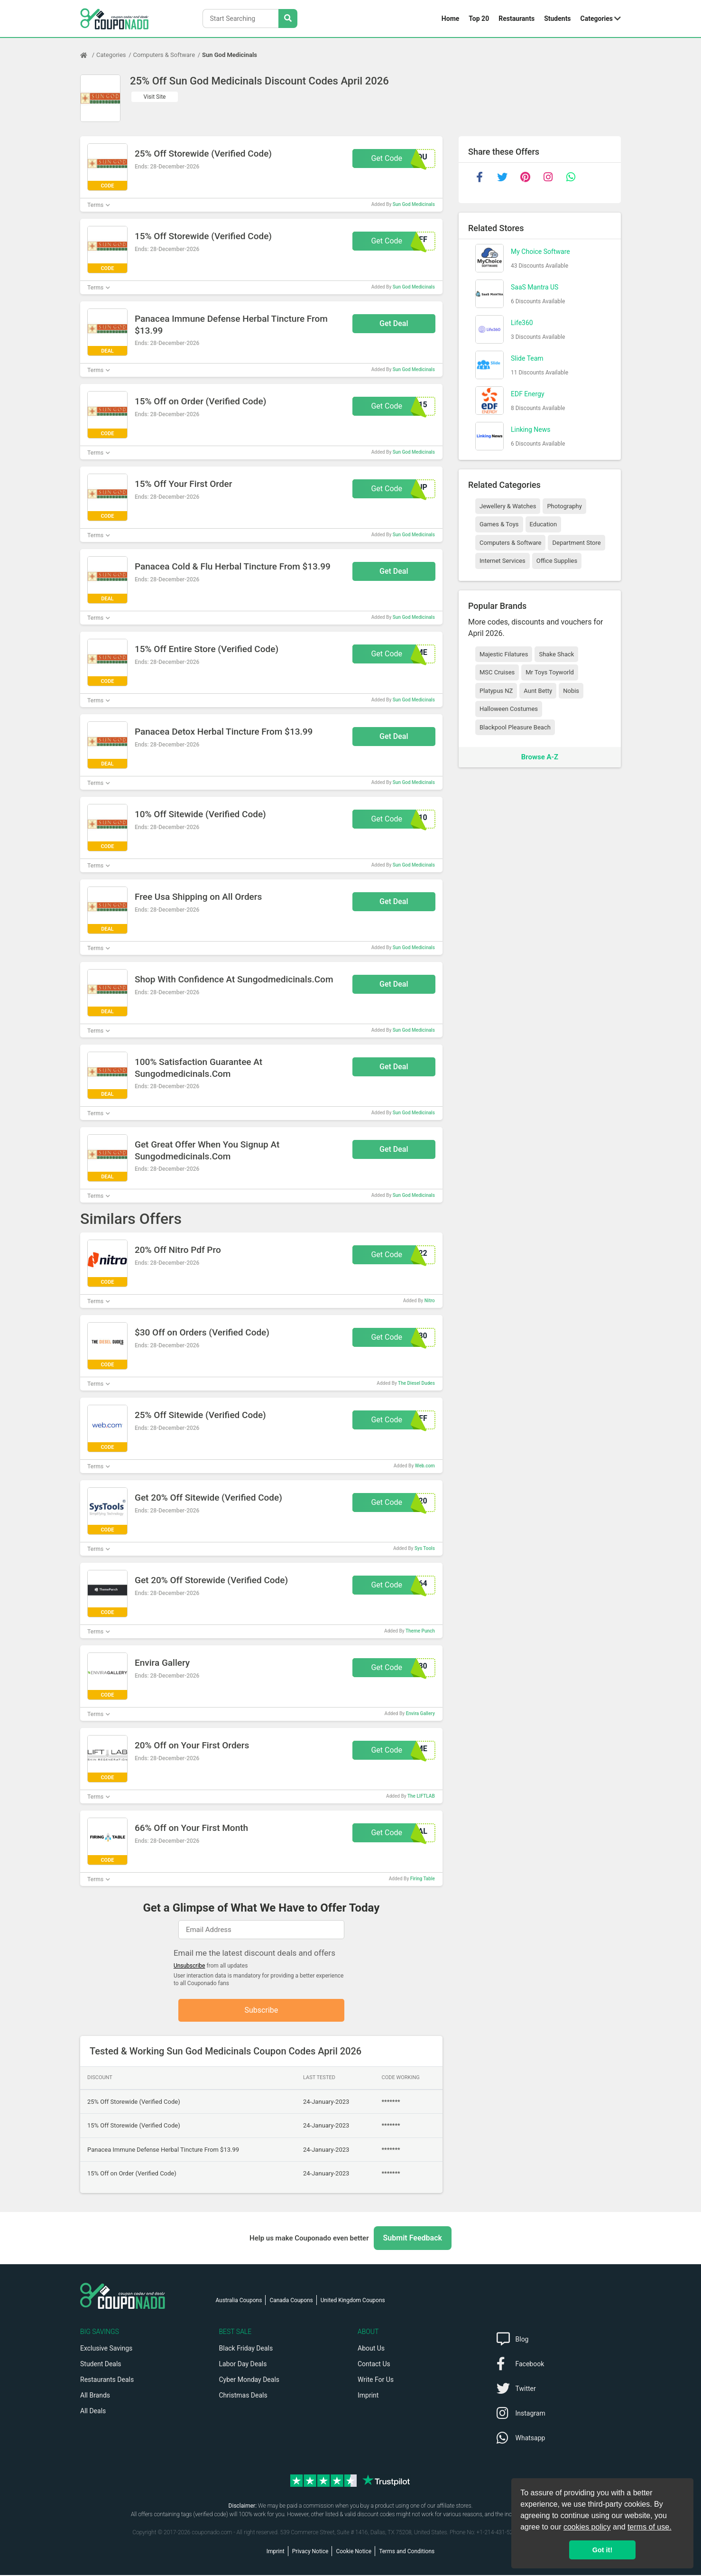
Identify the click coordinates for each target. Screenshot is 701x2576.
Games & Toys (499, 524)
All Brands (95, 2396)
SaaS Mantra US (534, 287)
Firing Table (422, 1878)
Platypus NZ (496, 690)
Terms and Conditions (406, 2552)
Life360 (522, 323)
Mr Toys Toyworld (550, 672)
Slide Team (527, 358)
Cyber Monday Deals (249, 2380)
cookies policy (587, 2527)
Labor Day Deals (243, 2365)
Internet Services (503, 560)
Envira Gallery (420, 1713)
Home (450, 18)
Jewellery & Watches (508, 506)
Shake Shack (556, 654)
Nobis (571, 690)
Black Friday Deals (246, 2349)
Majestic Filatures (504, 654)
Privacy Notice (310, 2552)
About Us (371, 2349)
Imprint (368, 2396)
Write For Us (376, 2380)
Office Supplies (556, 560)
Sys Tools (425, 1548)
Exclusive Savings (106, 2349)
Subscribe (261, 2010)
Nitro (429, 1300)
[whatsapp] (570, 177)
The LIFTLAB (421, 1796)
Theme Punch (420, 1630)
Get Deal (393, 323)
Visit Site (155, 96)
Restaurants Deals (107, 2380)
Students (557, 18)
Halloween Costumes (509, 708)
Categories (597, 18)
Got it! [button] (602, 2550)
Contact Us (374, 2365)
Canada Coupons (291, 2301)
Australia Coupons (239, 2301)
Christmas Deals (243, 2396)
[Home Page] (88, 55)
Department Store (576, 542)
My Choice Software (540, 251)
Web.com (425, 1465)
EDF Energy (527, 394)
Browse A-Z (539, 757)
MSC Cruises (497, 672)
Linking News (530, 429)
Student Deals (100, 2365)
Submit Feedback (412, 2238)
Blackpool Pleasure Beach (515, 727)
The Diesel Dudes (416, 1383)
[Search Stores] (287, 18)
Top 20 (479, 18)
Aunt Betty (538, 690)
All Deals (93, 2412)
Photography (564, 506)
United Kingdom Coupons (353, 2301)
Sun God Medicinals (229, 54)
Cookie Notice (353, 2552)
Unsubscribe (189, 1965)
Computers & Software (164, 54)
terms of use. (649, 2527)
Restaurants (516, 18)
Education (543, 524)
